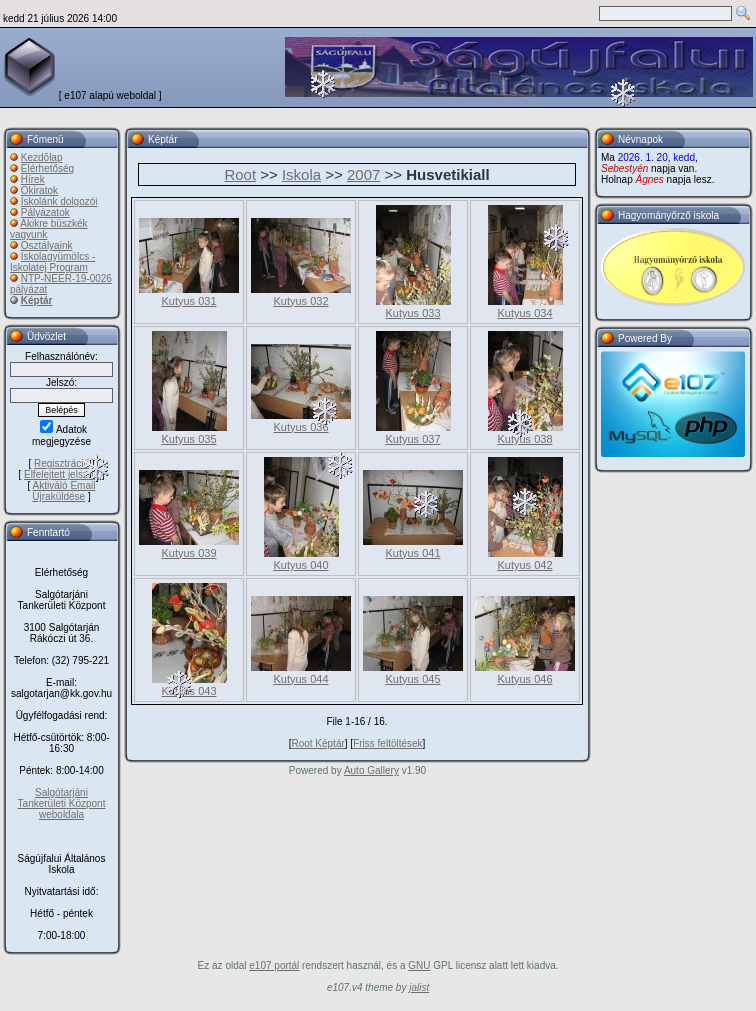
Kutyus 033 (412, 313)
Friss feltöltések (387, 743)
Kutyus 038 (524, 439)
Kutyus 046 (524, 679)
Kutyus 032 (300, 301)
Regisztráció (61, 463)
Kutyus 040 (300, 565)
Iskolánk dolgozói (59, 201)
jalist (419, 987)
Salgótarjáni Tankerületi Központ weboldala (62, 803)
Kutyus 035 (188, 439)
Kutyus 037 (412, 439)
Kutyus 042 (524, 565)
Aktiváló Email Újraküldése (63, 491)
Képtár (37, 300)
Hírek (33, 179)
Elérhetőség (47, 168)
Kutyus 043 (188, 691)
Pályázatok (45, 212)
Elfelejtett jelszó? (61, 474)
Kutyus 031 (188, 301)
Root (240, 174)
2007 (363, 174)
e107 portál (274, 965)
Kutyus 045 (412, 679)
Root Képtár (317, 743)
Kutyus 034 (524, 313)
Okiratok (39, 190)
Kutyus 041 (412, 553)
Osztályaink (47, 245)
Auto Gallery (371, 770)
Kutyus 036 (300, 427)
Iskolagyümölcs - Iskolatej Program (52, 262)
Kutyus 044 (300, 679)
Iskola (301, 174)
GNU (419, 965)
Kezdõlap (42, 157)
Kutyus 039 (188, 553)
